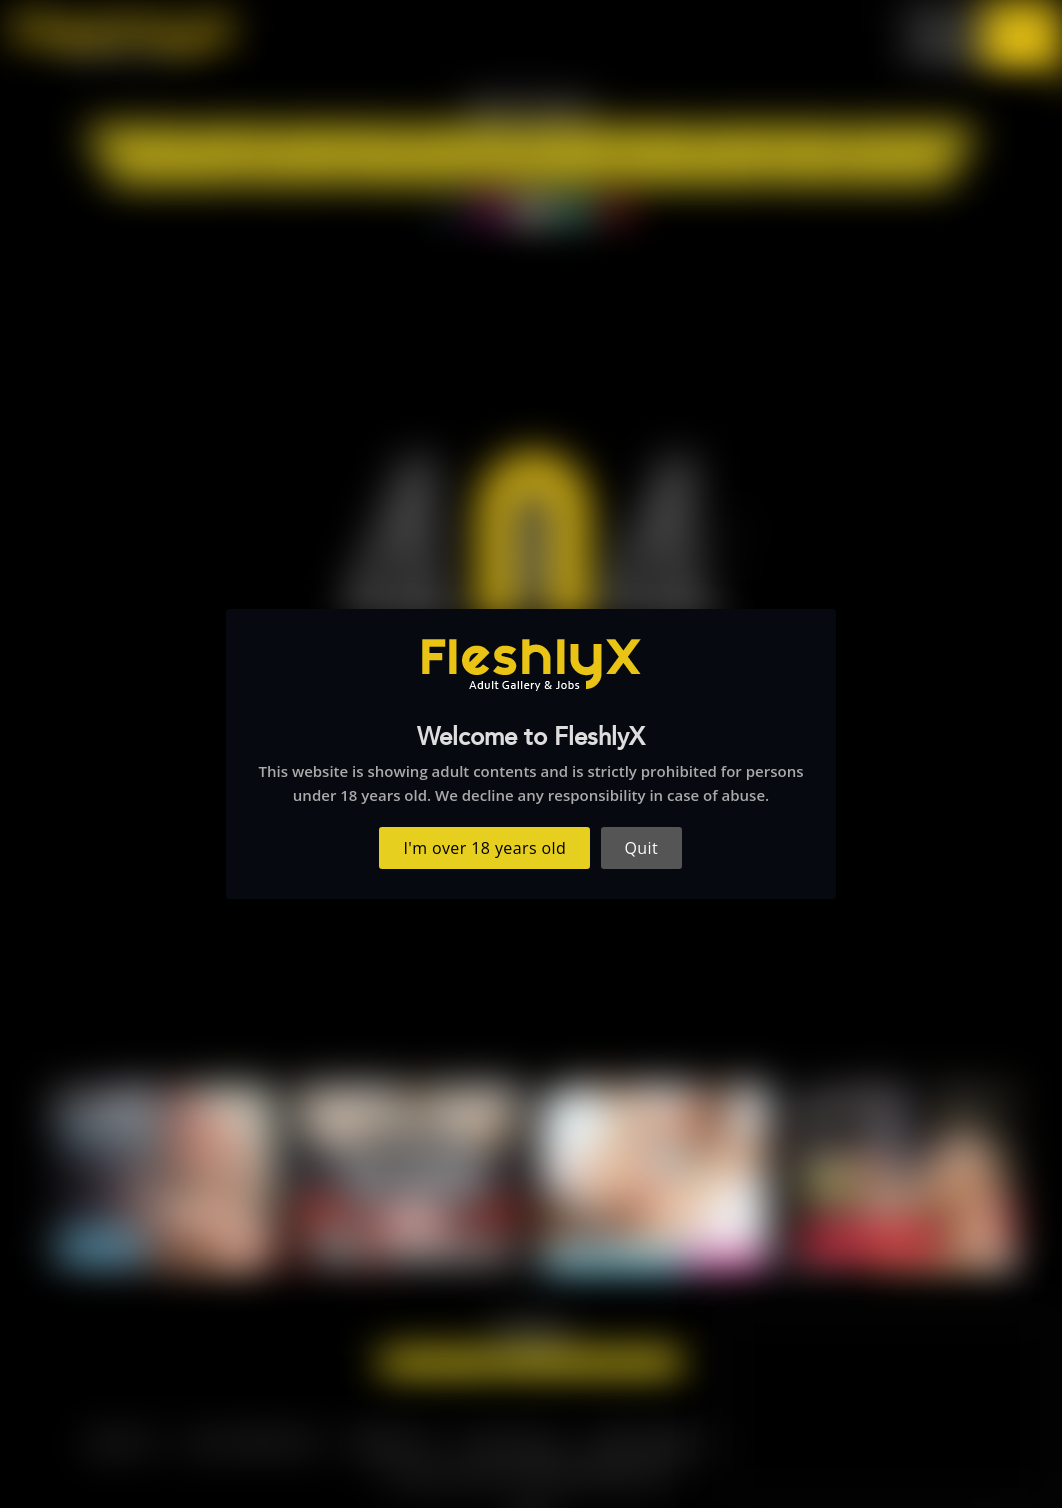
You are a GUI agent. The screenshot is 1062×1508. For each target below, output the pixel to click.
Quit (642, 848)
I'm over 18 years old (485, 848)
